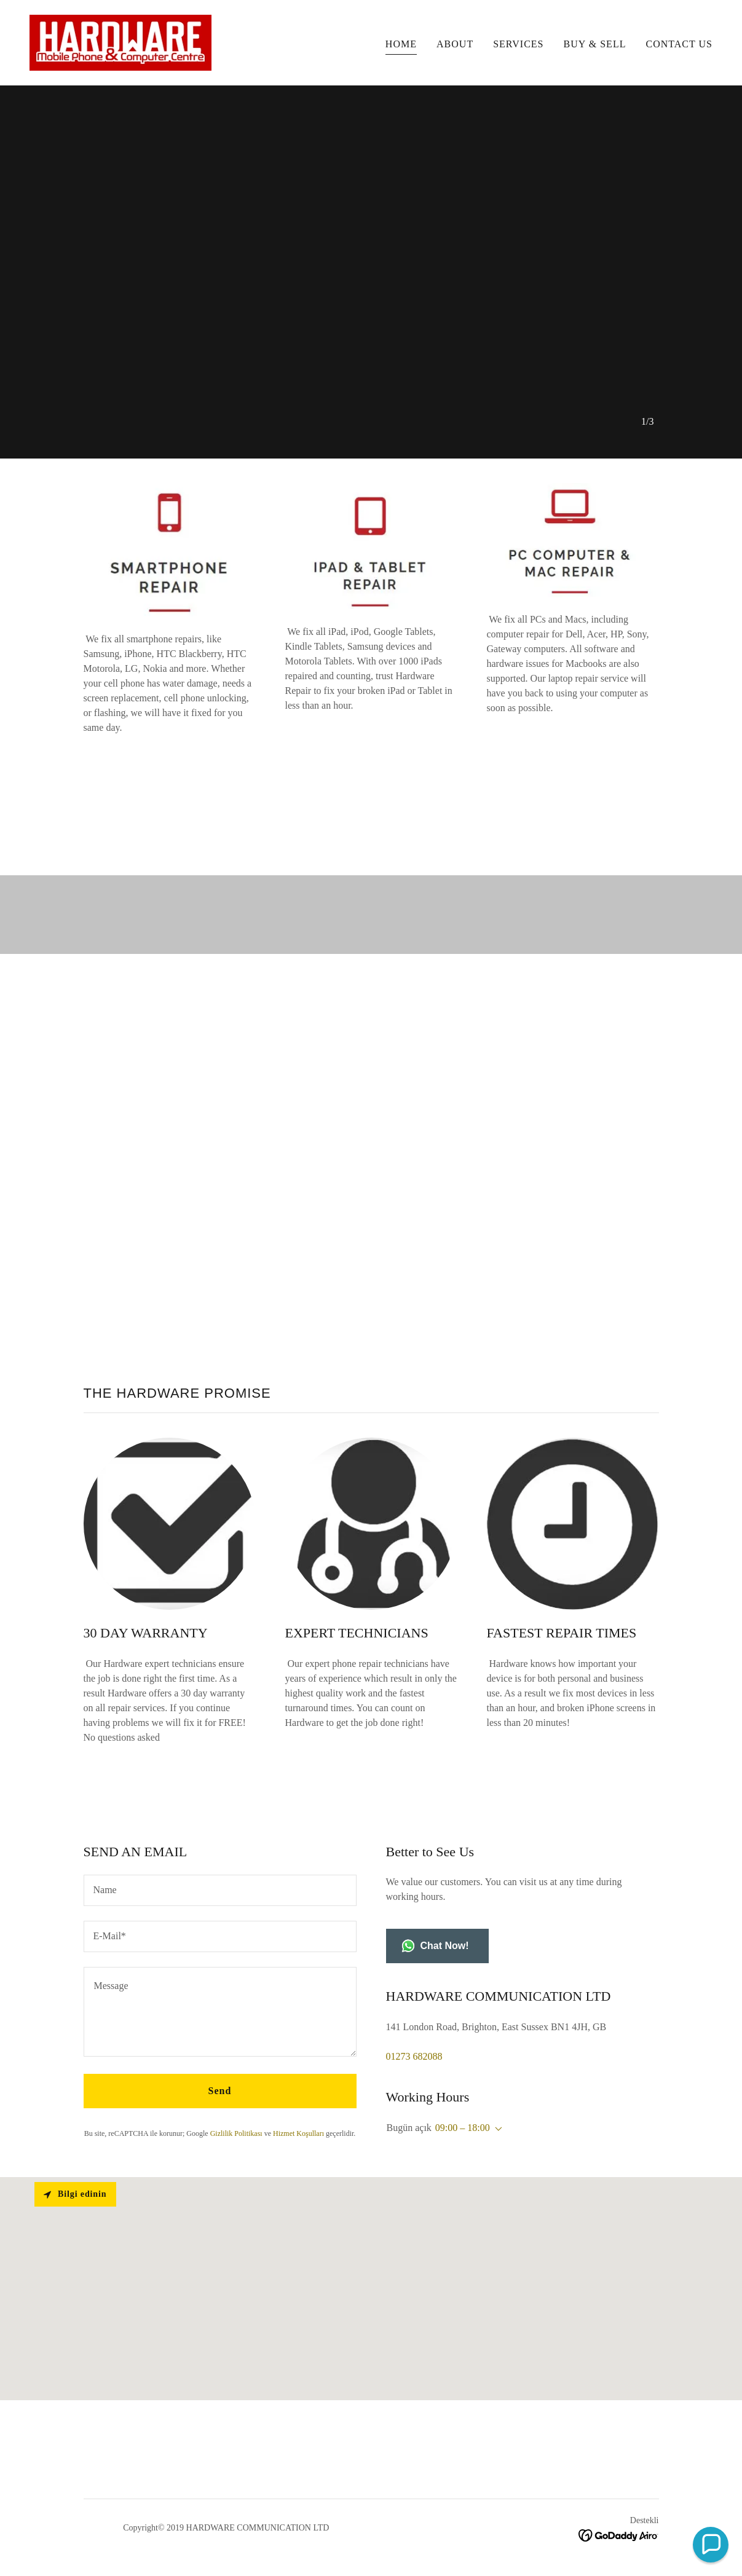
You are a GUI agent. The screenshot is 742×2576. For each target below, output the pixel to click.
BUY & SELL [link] (595, 44)
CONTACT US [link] (678, 44)
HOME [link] (401, 44)
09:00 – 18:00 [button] (462, 2127)
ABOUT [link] (454, 44)
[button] (496, 2129)
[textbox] (220, 1890)
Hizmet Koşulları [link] (298, 2133)
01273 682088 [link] (414, 2056)
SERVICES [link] (518, 44)
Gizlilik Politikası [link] (236, 2133)
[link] (120, 41)
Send (220, 2091)
